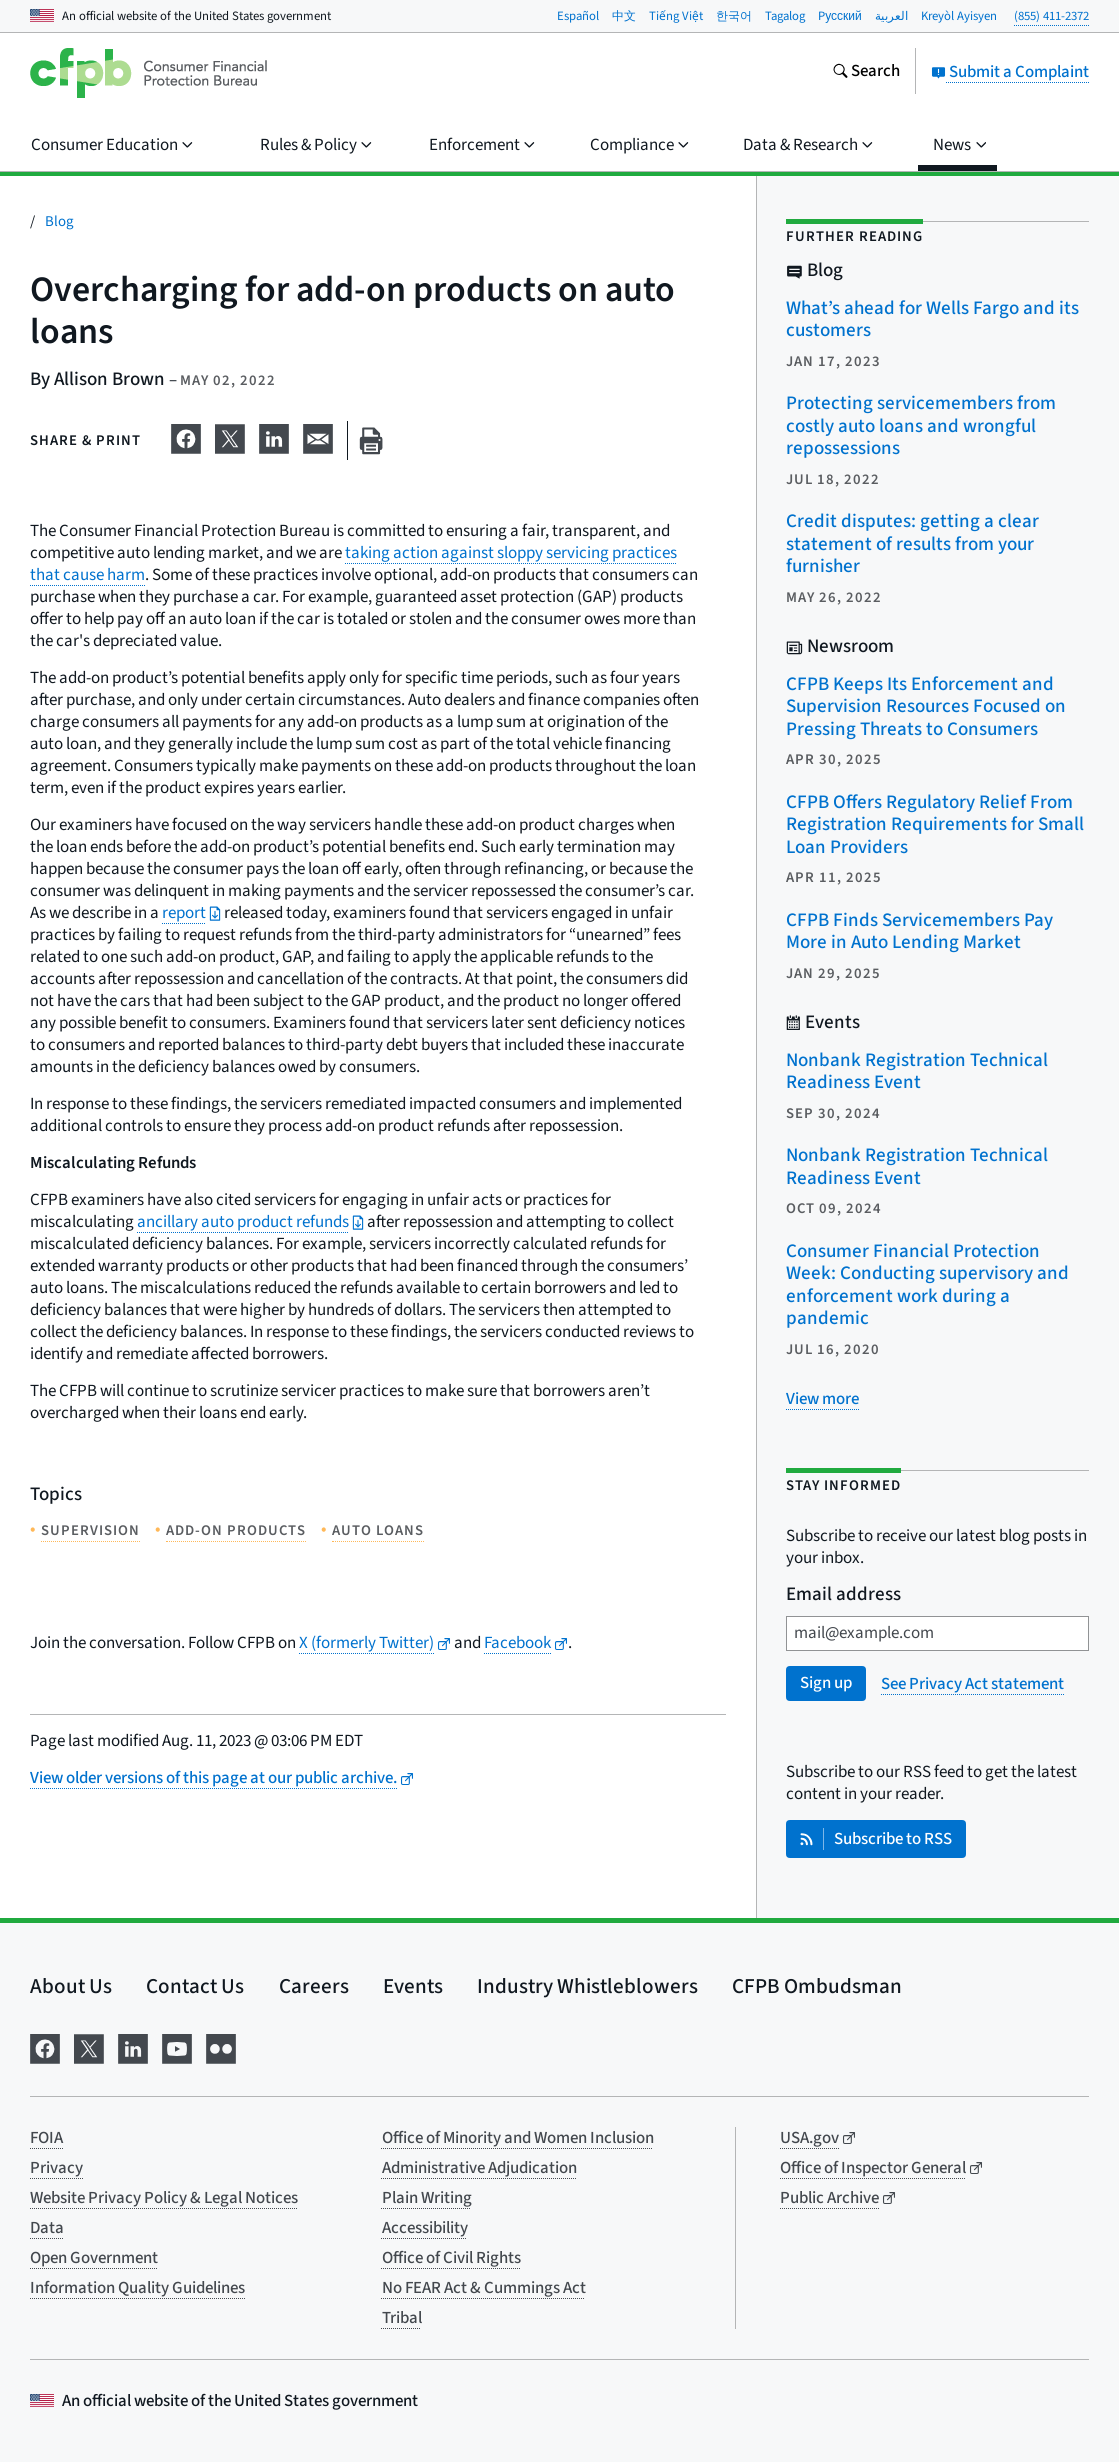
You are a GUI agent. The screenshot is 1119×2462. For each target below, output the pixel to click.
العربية (891, 16)
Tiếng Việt (676, 16)
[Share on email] (318, 437)
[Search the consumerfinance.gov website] (866, 73)
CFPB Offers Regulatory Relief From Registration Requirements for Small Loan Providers (935, 825)
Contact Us (195, 1986)
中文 (624, 16)
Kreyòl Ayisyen (959, 16)
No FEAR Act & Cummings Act (484, 2288)
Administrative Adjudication (479, 2168)
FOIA (46, 2138)
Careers (314, 1986)
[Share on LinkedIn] (274, 437)
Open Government (94, 2258)
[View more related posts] (822, 1399)
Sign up (826, 1683)
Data (47, 2228)
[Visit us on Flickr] (221, 2046)
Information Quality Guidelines (137, 2288)
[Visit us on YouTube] (177, 2046)
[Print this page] (371, 440)
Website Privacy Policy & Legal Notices (164, 2198)
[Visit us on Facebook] (45, 2046)
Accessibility (425, 2228)
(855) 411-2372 (1051, 16)
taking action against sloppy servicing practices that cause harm (353, 564)
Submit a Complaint (1010, 72)
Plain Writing (427, 2198)
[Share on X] (230, 437)
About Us (71, 1986)
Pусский (840, 16)
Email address (843, 1595)
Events (413, 1986)
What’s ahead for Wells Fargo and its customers (932, 320)
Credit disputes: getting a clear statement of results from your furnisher (912, 544)
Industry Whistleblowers (587, 1986)
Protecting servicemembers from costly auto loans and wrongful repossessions (921, 426)
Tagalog (785, 16)
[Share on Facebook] (186, 437)
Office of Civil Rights (451, 2258)
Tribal (402, 2318)
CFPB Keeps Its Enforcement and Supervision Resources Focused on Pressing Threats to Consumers (926, 707)
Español (578, 16)
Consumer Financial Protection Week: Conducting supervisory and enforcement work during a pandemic (927, 1285)
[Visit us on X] (89, 2046)
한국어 (734, 16)
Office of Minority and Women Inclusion (518, 2138)
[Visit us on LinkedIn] (133, 2046)
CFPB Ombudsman (817, 1986)
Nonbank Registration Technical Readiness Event (917, 1072)
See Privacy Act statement (972, 1684)
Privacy (56, 2168)
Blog (59, 221)
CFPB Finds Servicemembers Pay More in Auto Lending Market (919, 932)
